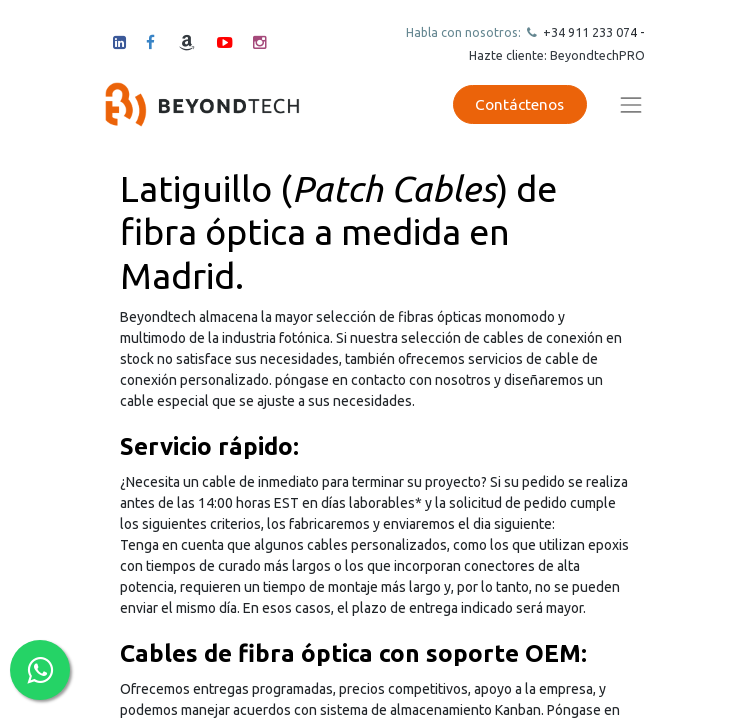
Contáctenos (519, 104)
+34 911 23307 (585, 32)
